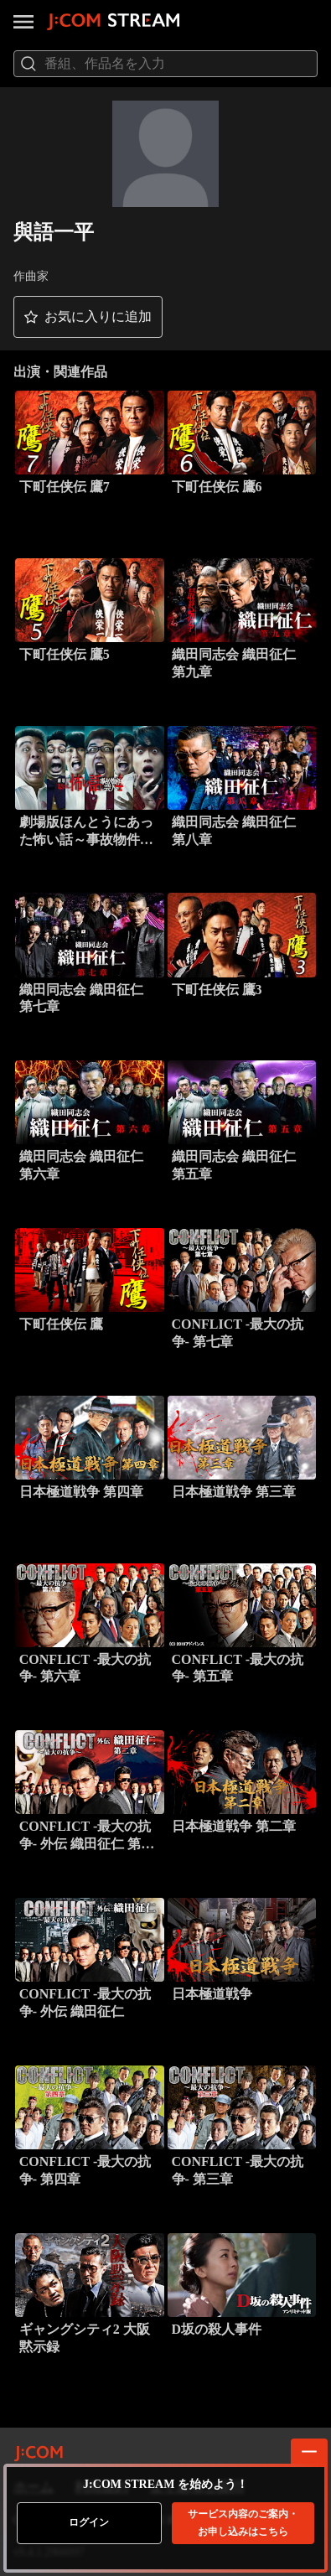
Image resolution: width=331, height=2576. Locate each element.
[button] (88, 317)
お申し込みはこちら (243, 2522)
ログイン (89, 2522)
